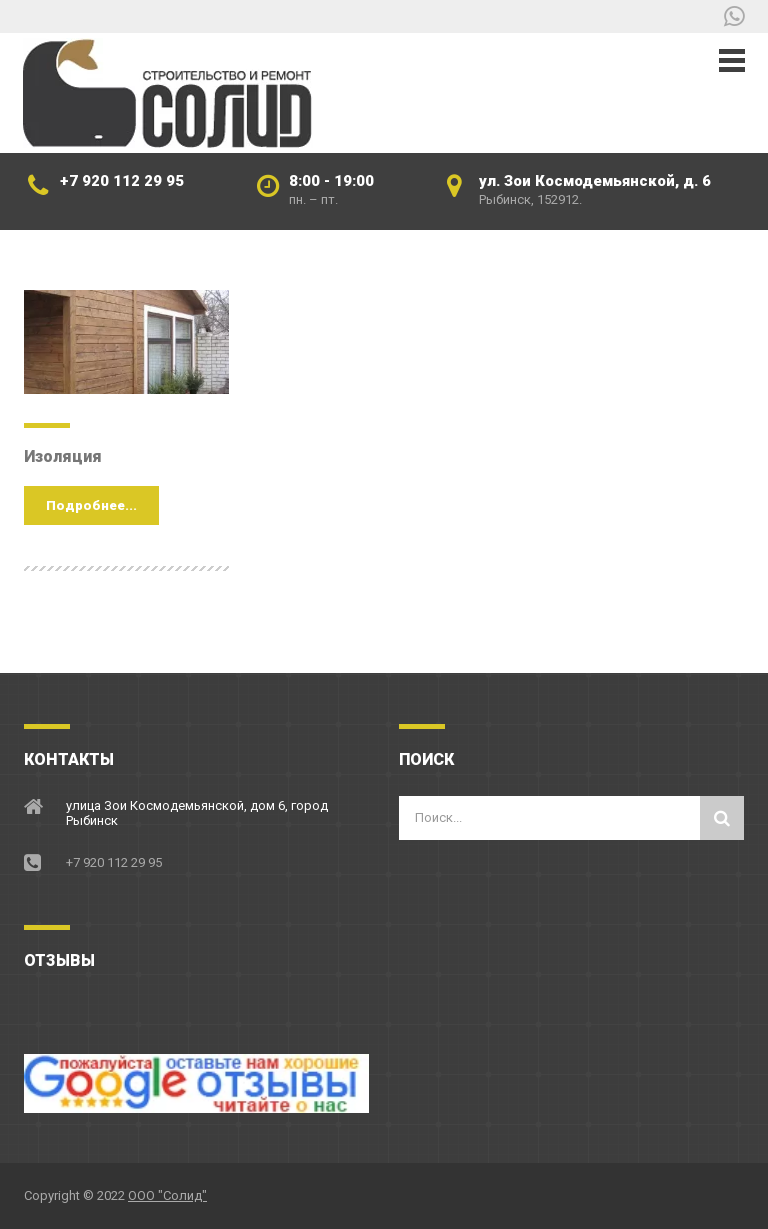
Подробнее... (91, 505)
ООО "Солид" (167, 1195)
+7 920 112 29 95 (122, 181)
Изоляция (63, 456)
